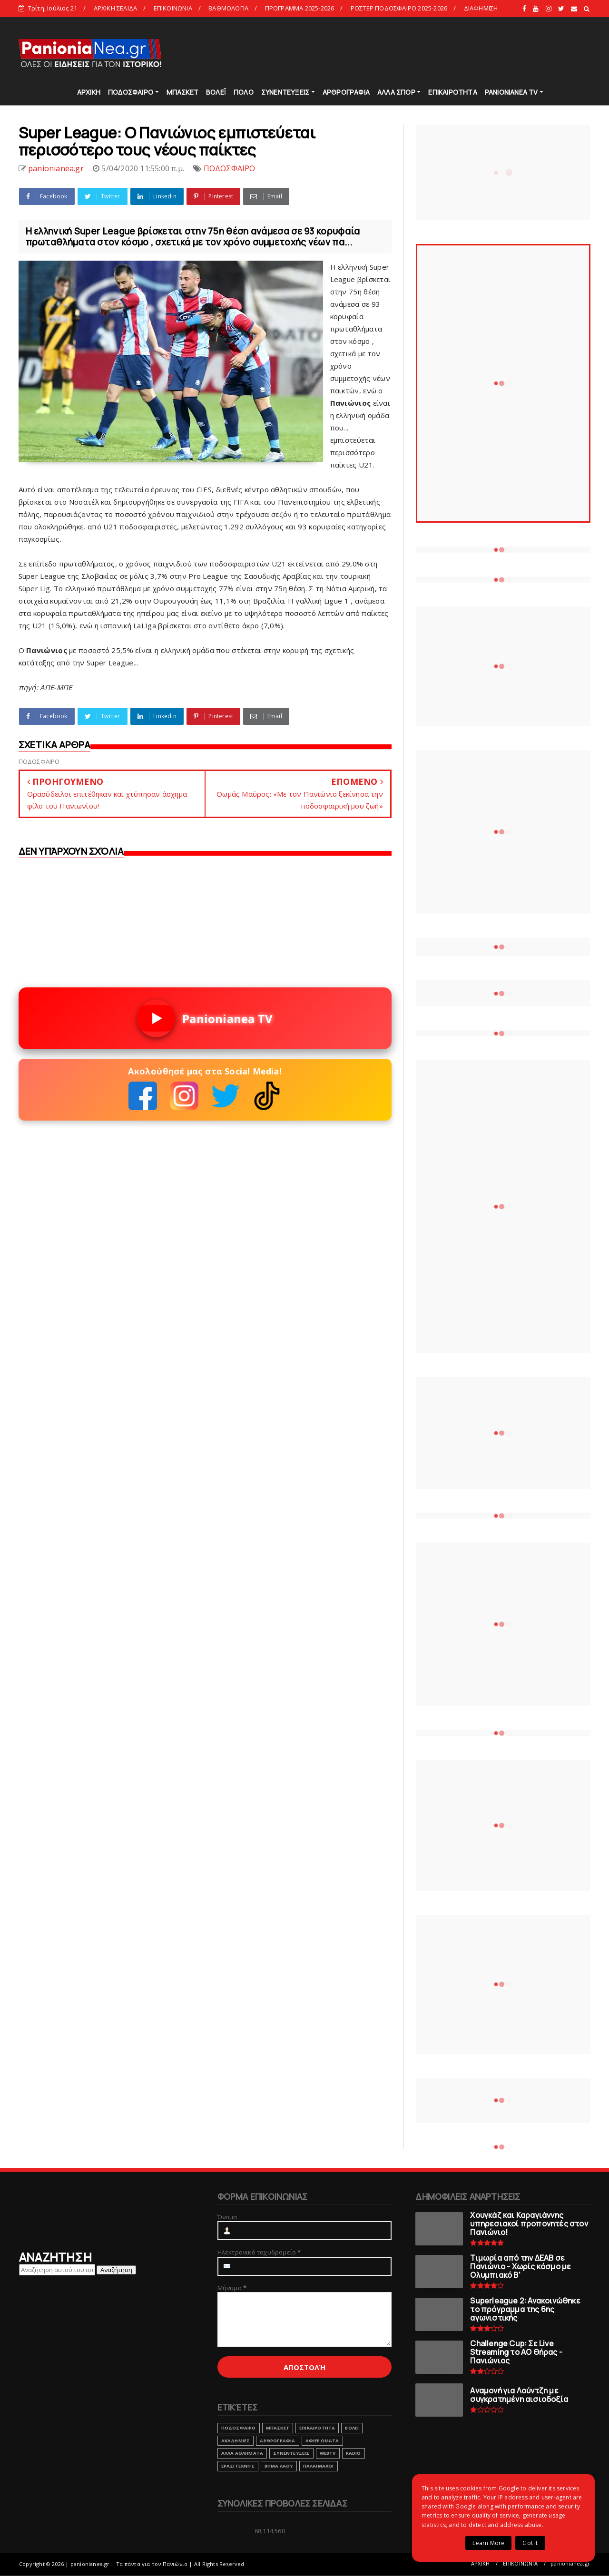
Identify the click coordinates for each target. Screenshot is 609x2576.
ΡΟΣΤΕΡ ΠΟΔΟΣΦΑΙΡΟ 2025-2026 (399, 8)
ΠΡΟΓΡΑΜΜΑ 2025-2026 (299, 8)
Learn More (488, 2543)
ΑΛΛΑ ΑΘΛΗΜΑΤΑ (242, 2453)
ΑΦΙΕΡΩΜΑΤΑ (322, 2441)
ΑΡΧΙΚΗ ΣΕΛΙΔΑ (116, 8)
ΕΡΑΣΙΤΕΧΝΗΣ (238, 2466)
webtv (328, 2453)
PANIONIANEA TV (511, 92)
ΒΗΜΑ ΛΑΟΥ (279, 2466)
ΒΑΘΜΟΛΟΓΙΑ (228, 8)
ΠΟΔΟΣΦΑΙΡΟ (130, 92)
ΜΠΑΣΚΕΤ (182, 92)
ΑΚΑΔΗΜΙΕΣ (235, 2441)
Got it (530, 2543)
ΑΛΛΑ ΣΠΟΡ (396, 92)
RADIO (353, 2453)
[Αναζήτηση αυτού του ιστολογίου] (57, 2269)
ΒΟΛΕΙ (352, 2428)
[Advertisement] (418, 52)
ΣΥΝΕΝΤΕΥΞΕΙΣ (285, 92)
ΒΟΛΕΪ (216, 92)
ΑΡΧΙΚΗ (88, 92)
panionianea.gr (570, 2563)
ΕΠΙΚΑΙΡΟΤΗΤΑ (452, 92)
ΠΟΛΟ (244, 92)
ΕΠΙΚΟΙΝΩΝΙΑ (173, 8)
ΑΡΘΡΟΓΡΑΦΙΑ (346, 92)
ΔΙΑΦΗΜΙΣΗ (481, 8)
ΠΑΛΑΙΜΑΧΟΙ (318, 2466)
